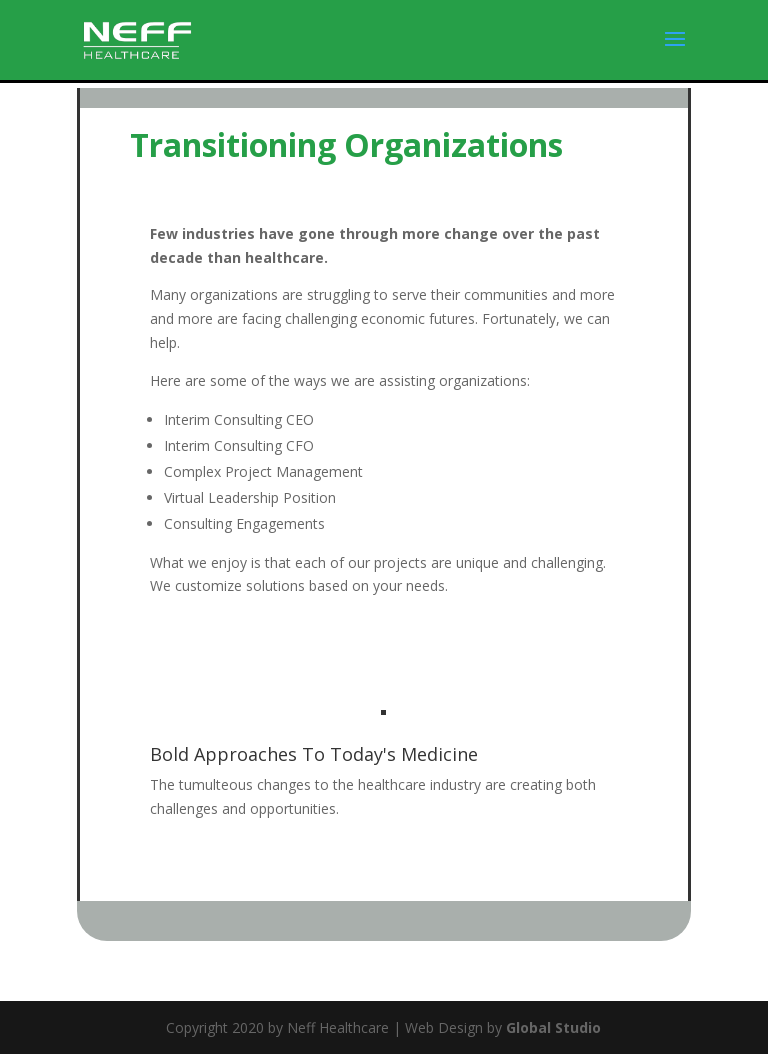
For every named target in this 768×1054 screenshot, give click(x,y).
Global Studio (553, 1027)
